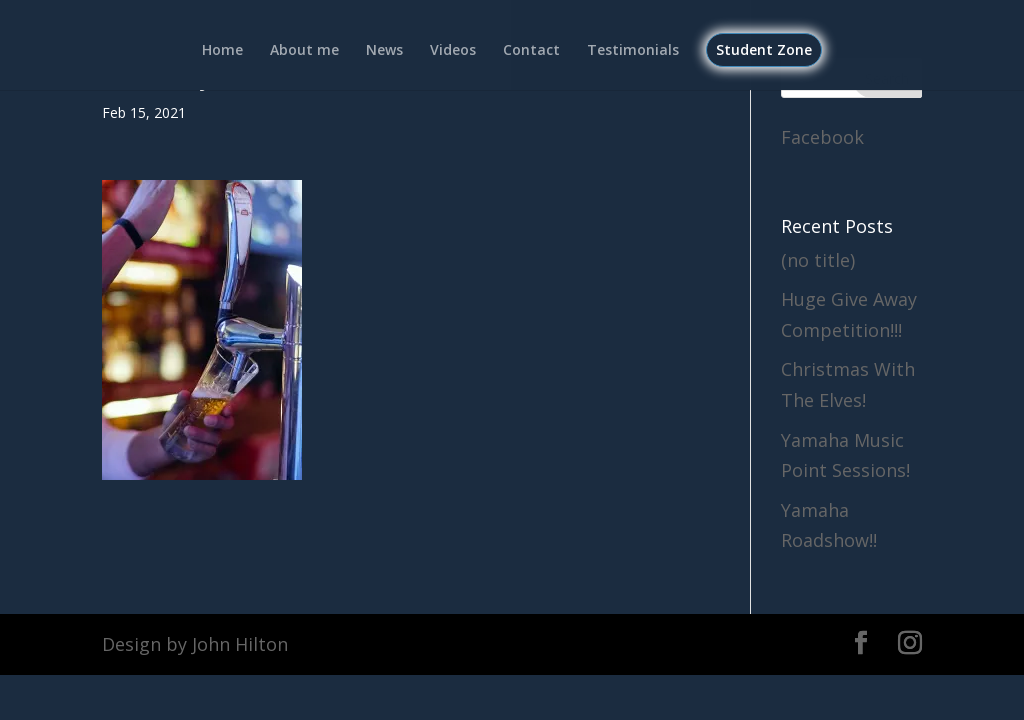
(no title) (818, 260)
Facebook (822, 137)
